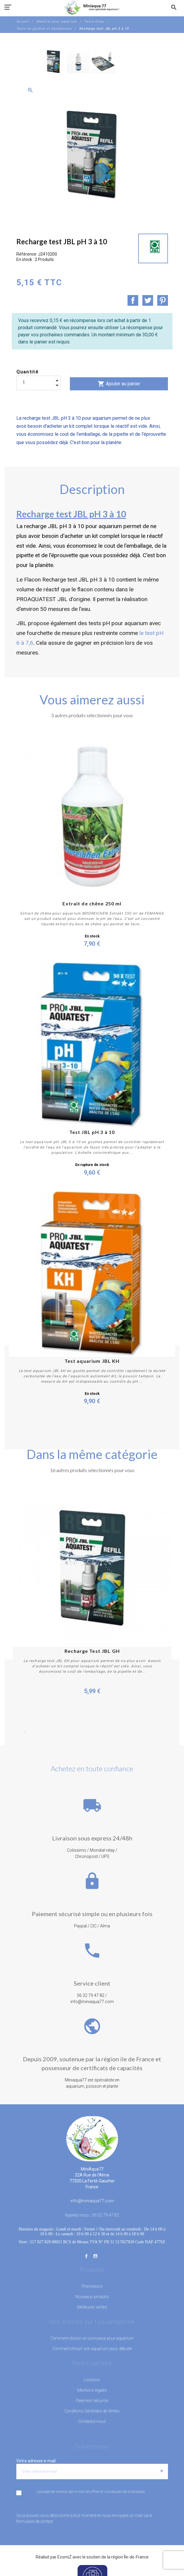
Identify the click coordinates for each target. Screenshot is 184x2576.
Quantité (27, 372)
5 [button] (61, 1732)
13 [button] (132, 1732)
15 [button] (150, 1732)
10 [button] (105, 1732)
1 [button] (25, 1732)
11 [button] (114, 1732)
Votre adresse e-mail (36, 2460)
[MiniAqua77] (92, 7)
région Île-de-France (130, 2557)
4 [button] (52, 1732)
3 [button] (43, 1732)
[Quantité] (38, 382)
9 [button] (97, 1732)
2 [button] (34, 1732)
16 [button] (159, 1732)
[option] (53, 61)
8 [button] (88, 1732)
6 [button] (70, 1732)
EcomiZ (64, 2557)
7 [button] (79, 1732)
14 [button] (141, 1732)
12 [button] (123, 1732)
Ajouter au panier (118, 383)
